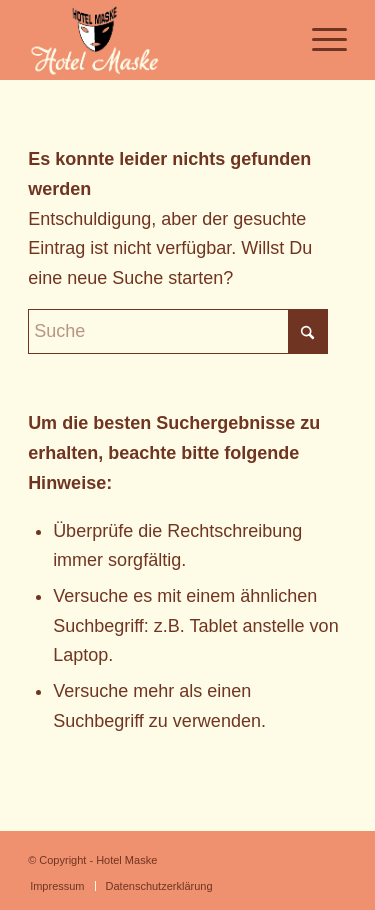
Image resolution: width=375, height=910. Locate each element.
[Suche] (178, 331)
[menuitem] (319, 40)
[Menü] (319, 40)
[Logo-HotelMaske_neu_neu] (155, 40)
